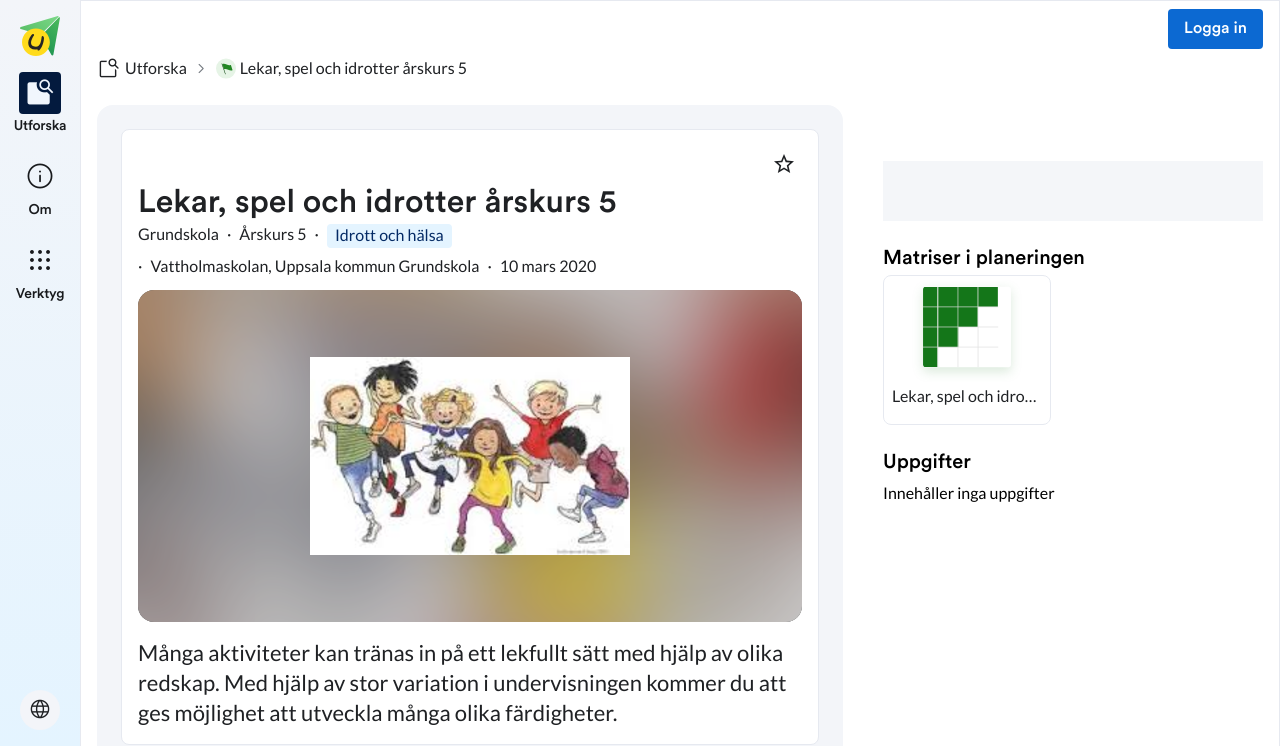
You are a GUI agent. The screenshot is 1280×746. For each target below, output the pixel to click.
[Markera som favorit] (784, 164)
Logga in (1215, 29)
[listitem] (40, 104)
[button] (967, 350)
